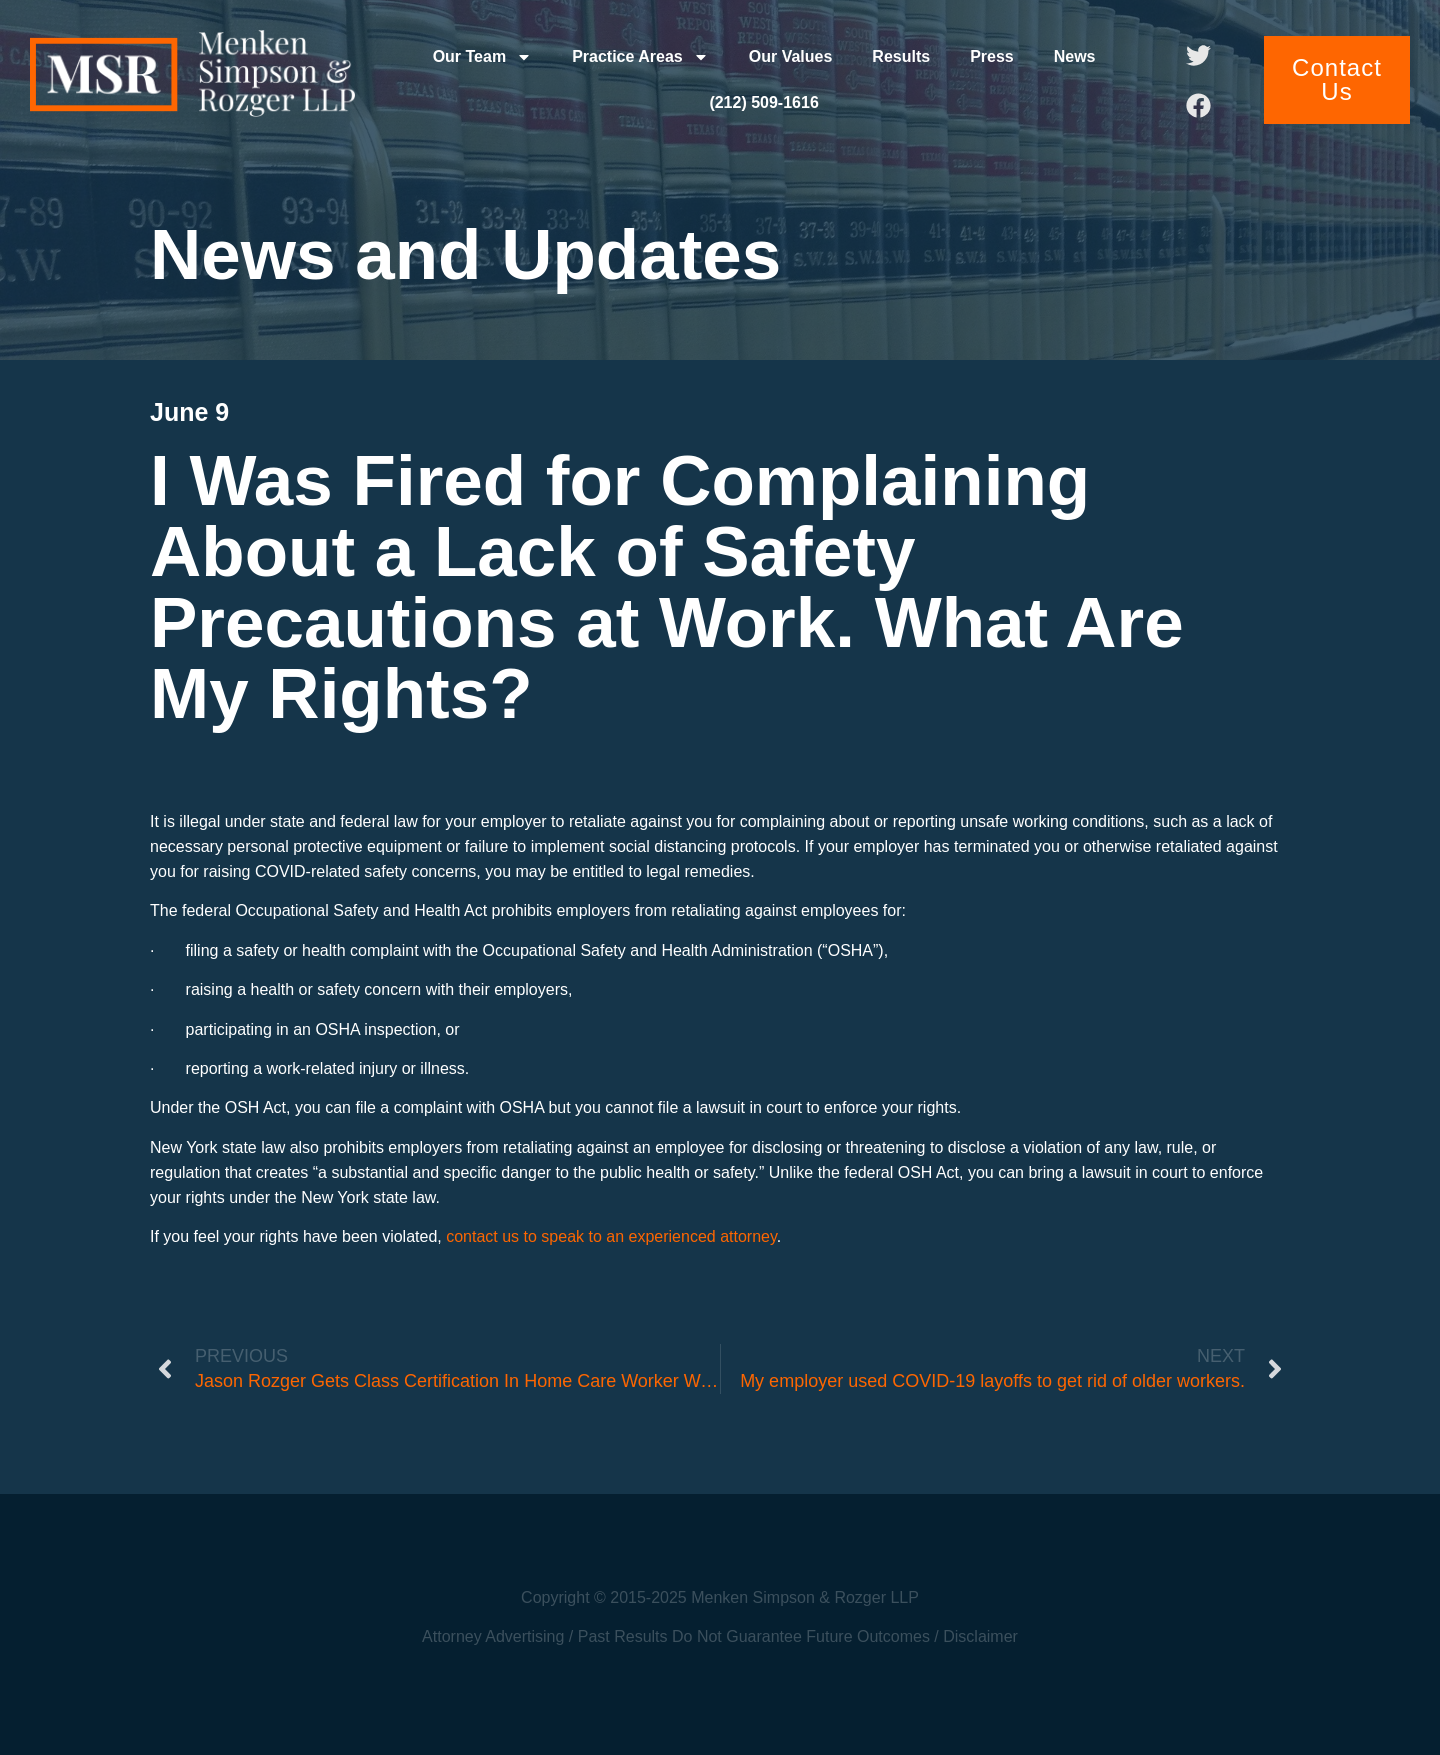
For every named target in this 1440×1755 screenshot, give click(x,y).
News (1075, 56)
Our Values (791, 56)
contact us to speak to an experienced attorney (611, 1236)
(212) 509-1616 (763, 102)
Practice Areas (640, 57)
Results (901, 56)
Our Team (483, 57)
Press (992, 56)
